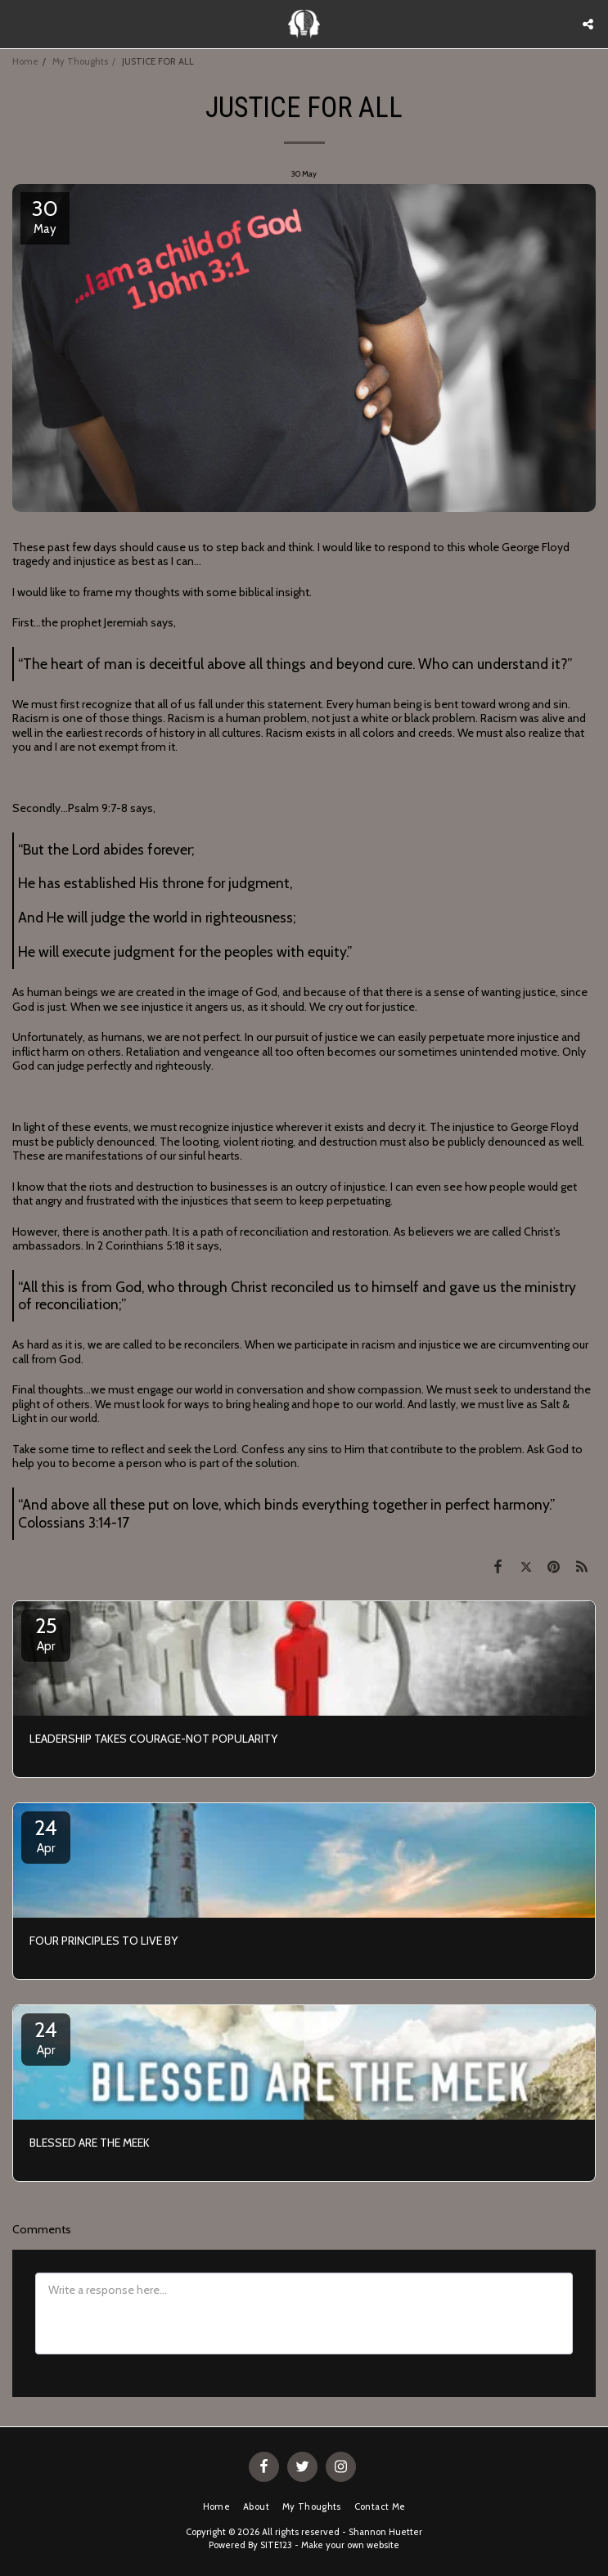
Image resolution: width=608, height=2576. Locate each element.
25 (45, 1633)
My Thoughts (80, 61)
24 (45, 1835)
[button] (18, 23)
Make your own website (350, 2545)
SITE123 (276, 2545)
